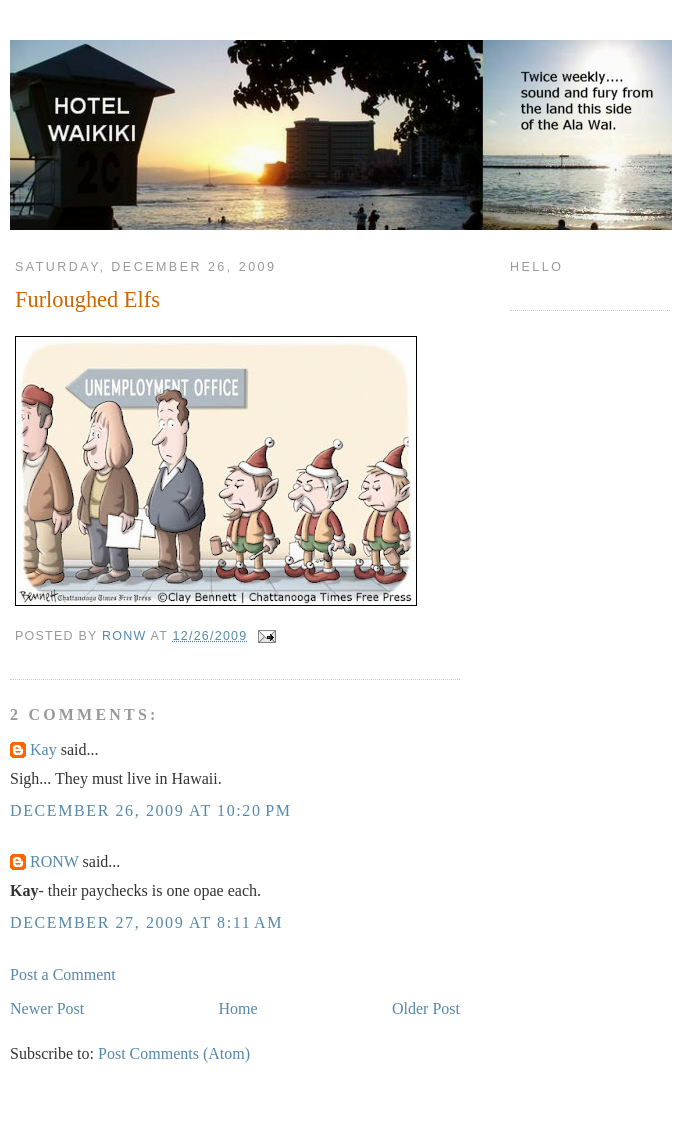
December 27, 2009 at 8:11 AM (146, 922)
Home (238, 1008)
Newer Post (47, 1008)
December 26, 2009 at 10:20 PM (150, 810)
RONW (54, 861)
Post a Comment (63, 974)
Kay (43, 749)
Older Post (426, 1008)
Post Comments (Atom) (174, 1053)
